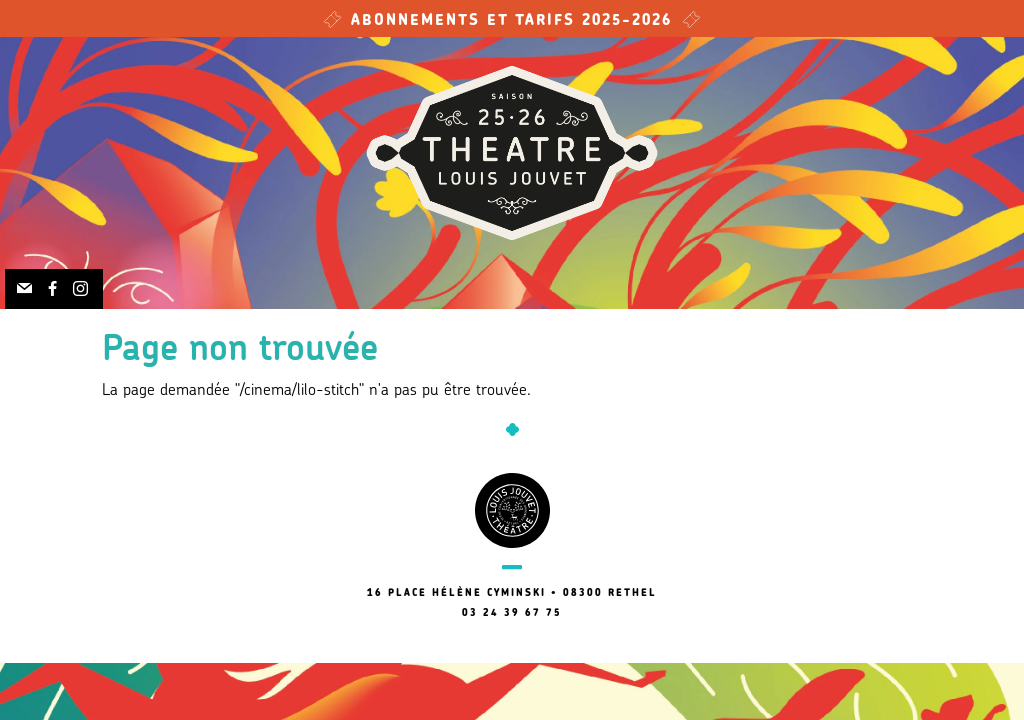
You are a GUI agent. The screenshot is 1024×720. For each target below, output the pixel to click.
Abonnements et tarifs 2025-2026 (512, 21)
